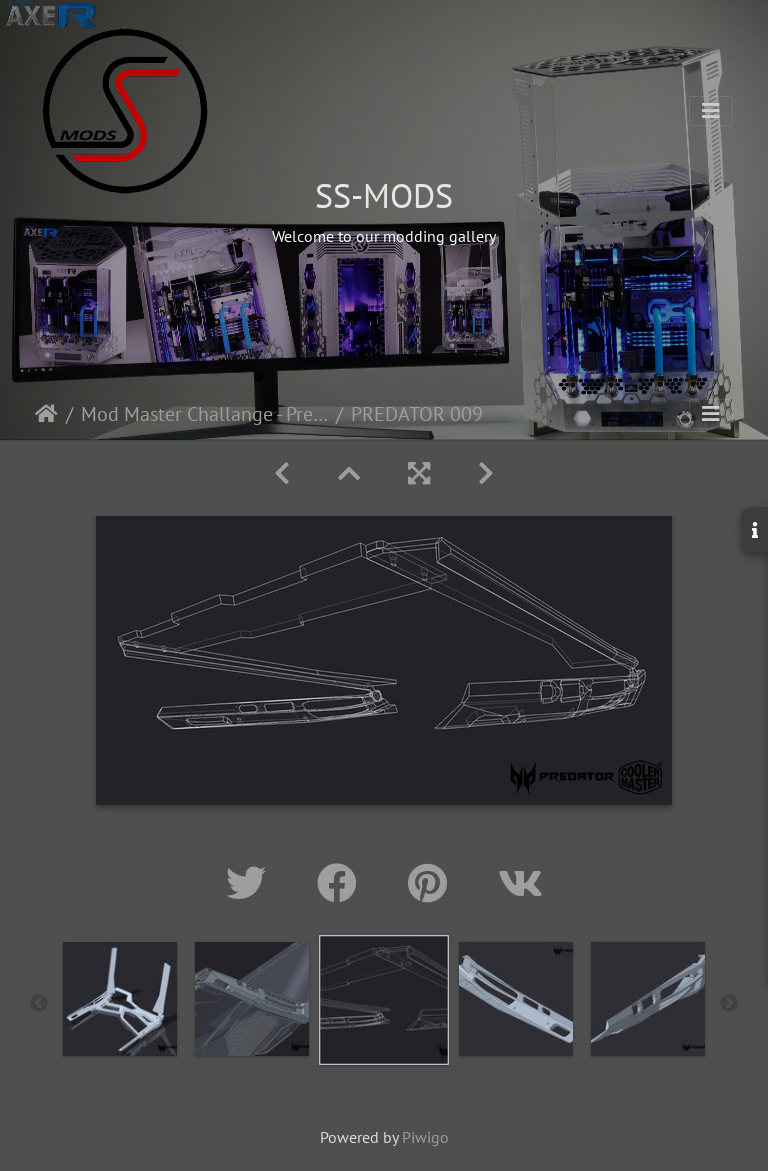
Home (46, 414)
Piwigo (425, 1137)
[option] (120, 999)
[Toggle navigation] (711, 111)
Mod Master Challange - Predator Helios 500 (204, 414)
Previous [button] (39, 1004)
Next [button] (729, 1004)
